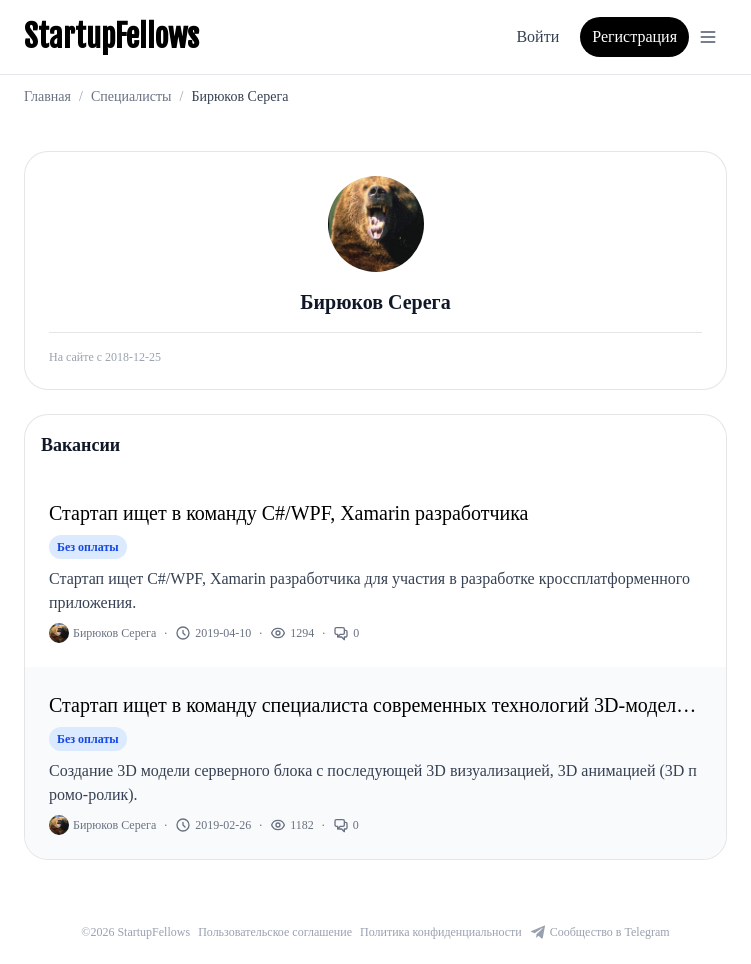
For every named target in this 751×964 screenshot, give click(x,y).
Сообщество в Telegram (600, 932)
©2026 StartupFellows (135, 932)
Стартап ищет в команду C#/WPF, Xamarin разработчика (288, 513)
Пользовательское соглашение (275, 932)
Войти (537, 36)
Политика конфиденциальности (441, 932)
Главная (47, 96)
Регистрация (634, 36)
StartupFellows (111, 37)
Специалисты (131, 96)
